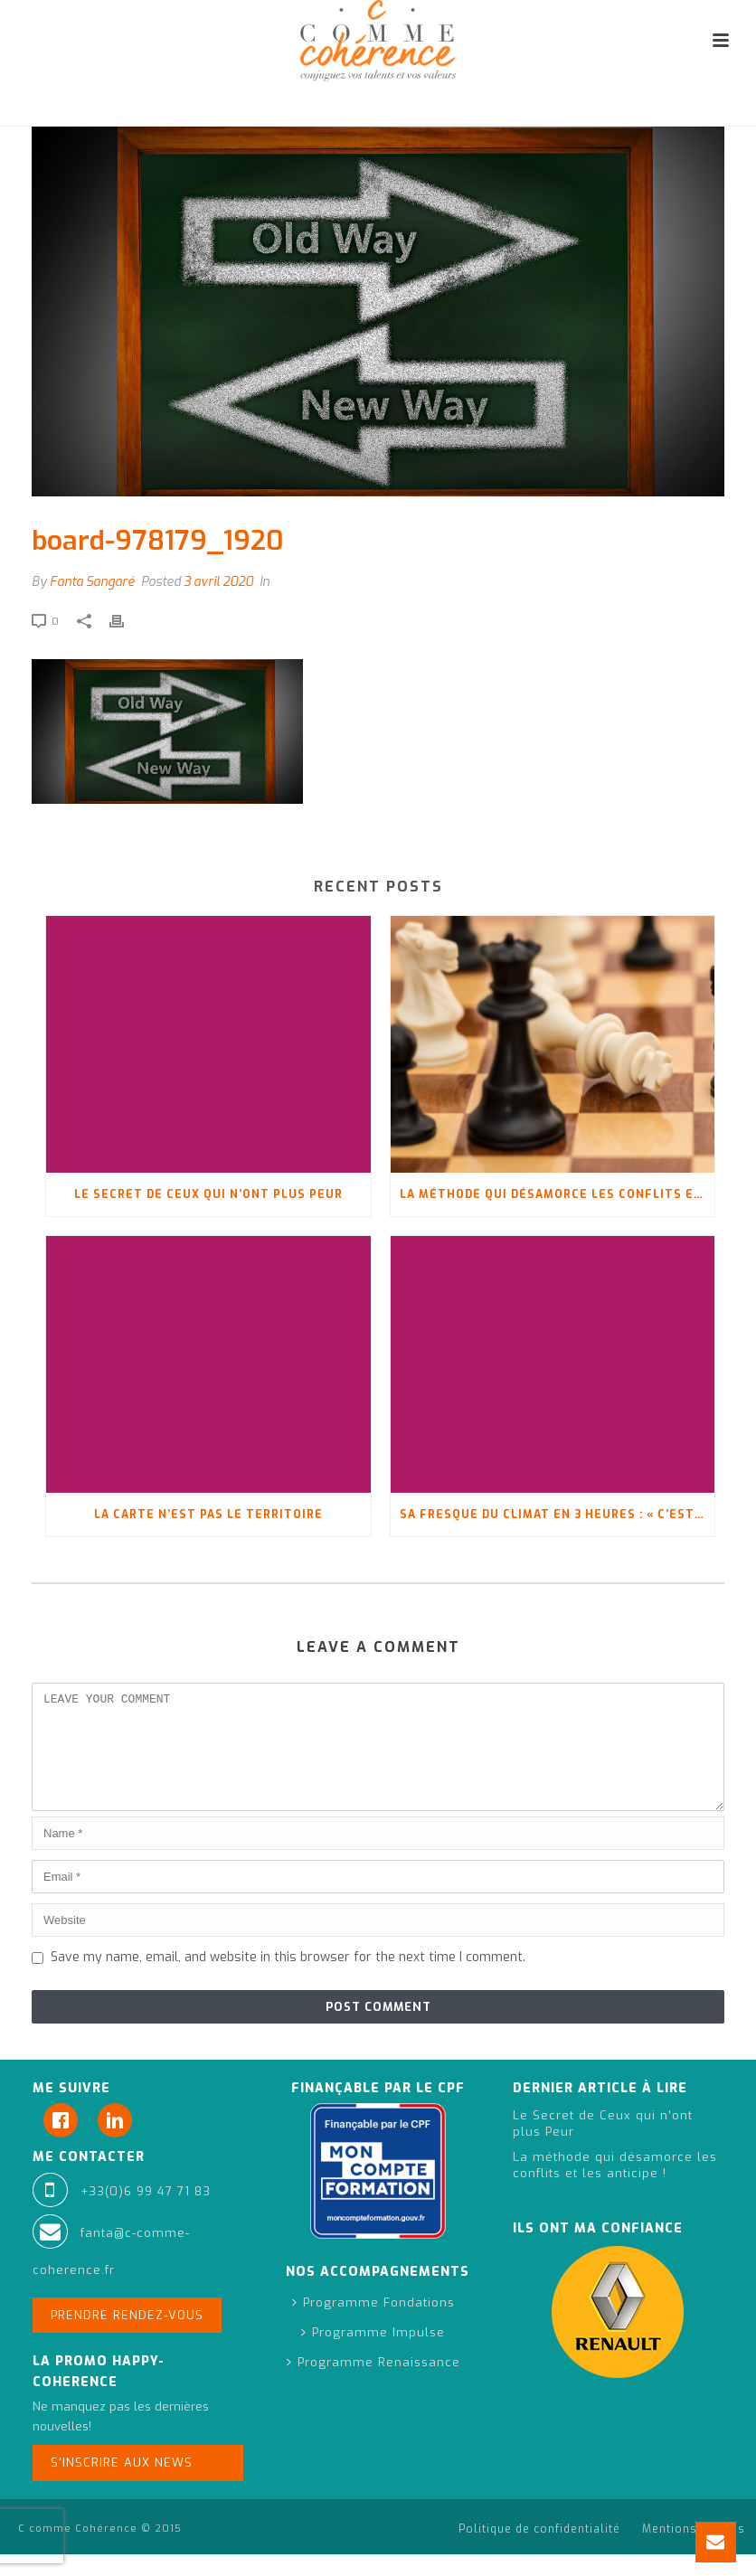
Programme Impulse (373, 2354)
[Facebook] (65, 2142)
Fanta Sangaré (92, 581)
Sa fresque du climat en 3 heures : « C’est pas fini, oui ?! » (557, 1514)
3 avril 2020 (218, 581)
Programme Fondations (373, 2324)
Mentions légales (693, 2550)
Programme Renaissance (373, 2384)
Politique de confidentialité (539, 2550)
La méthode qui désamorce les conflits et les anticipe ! (557, 1194)
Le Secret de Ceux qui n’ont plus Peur (208, 1194)
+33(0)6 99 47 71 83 (145, 2213)
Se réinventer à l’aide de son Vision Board (472, 109)
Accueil (309, 109)
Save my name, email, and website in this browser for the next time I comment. (288, 1978)
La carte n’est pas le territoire (208, 1514)
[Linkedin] (119, 2142)
